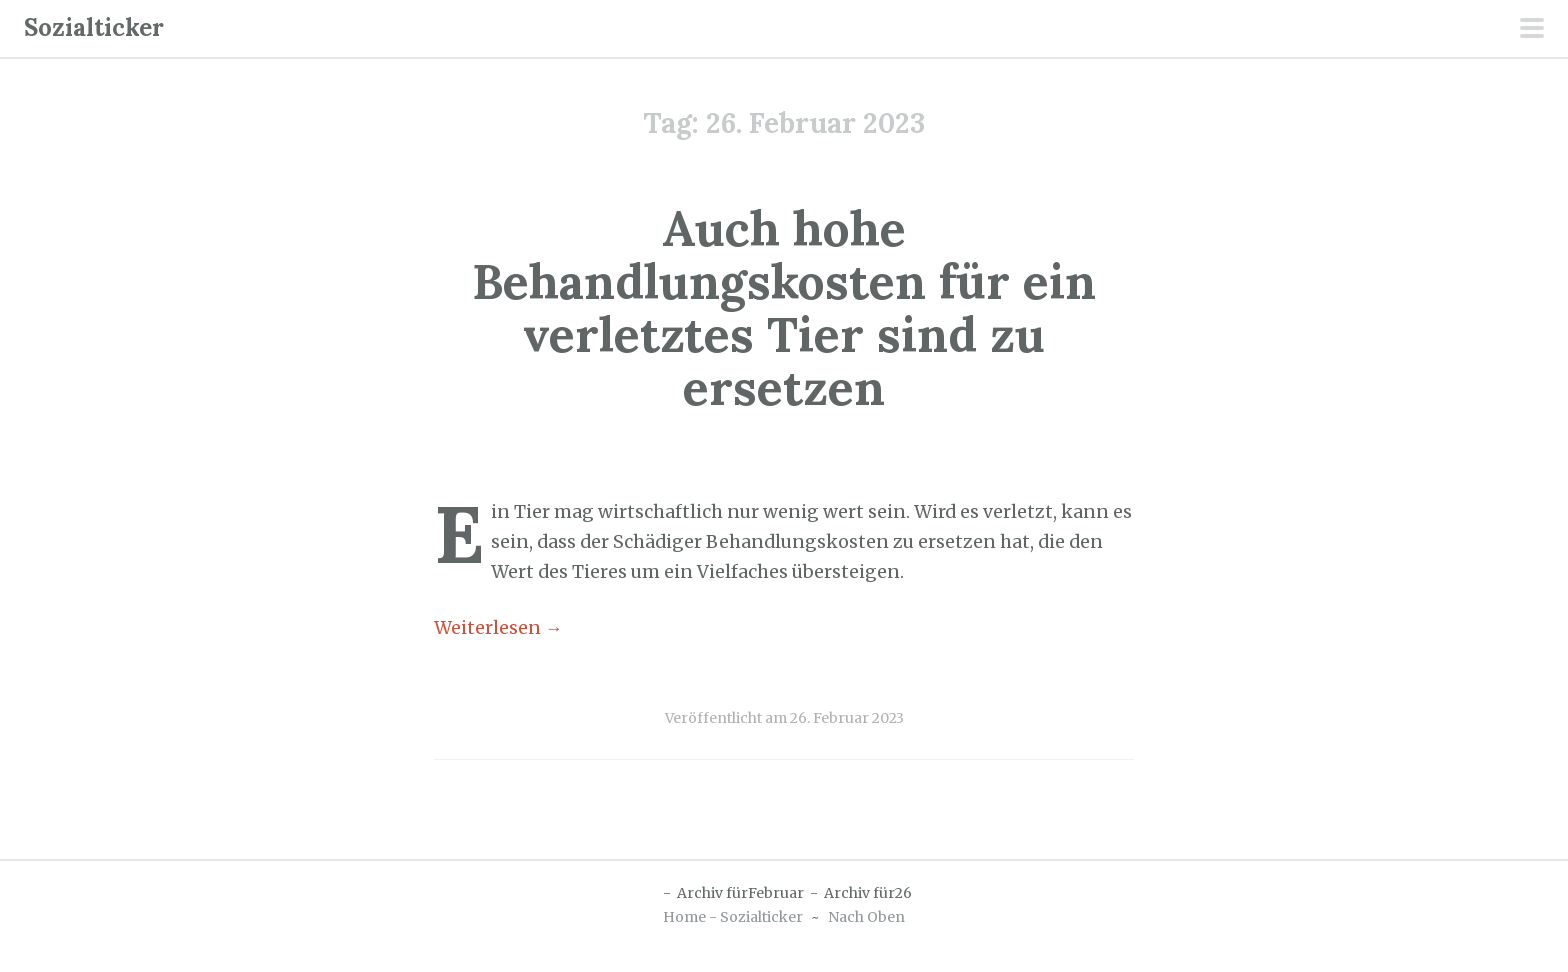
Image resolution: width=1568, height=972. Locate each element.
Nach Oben (866, 917)
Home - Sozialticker (733, 917)
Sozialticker (94, 27)
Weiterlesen (498, 628)
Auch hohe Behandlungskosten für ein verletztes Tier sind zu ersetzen (784, 307)
